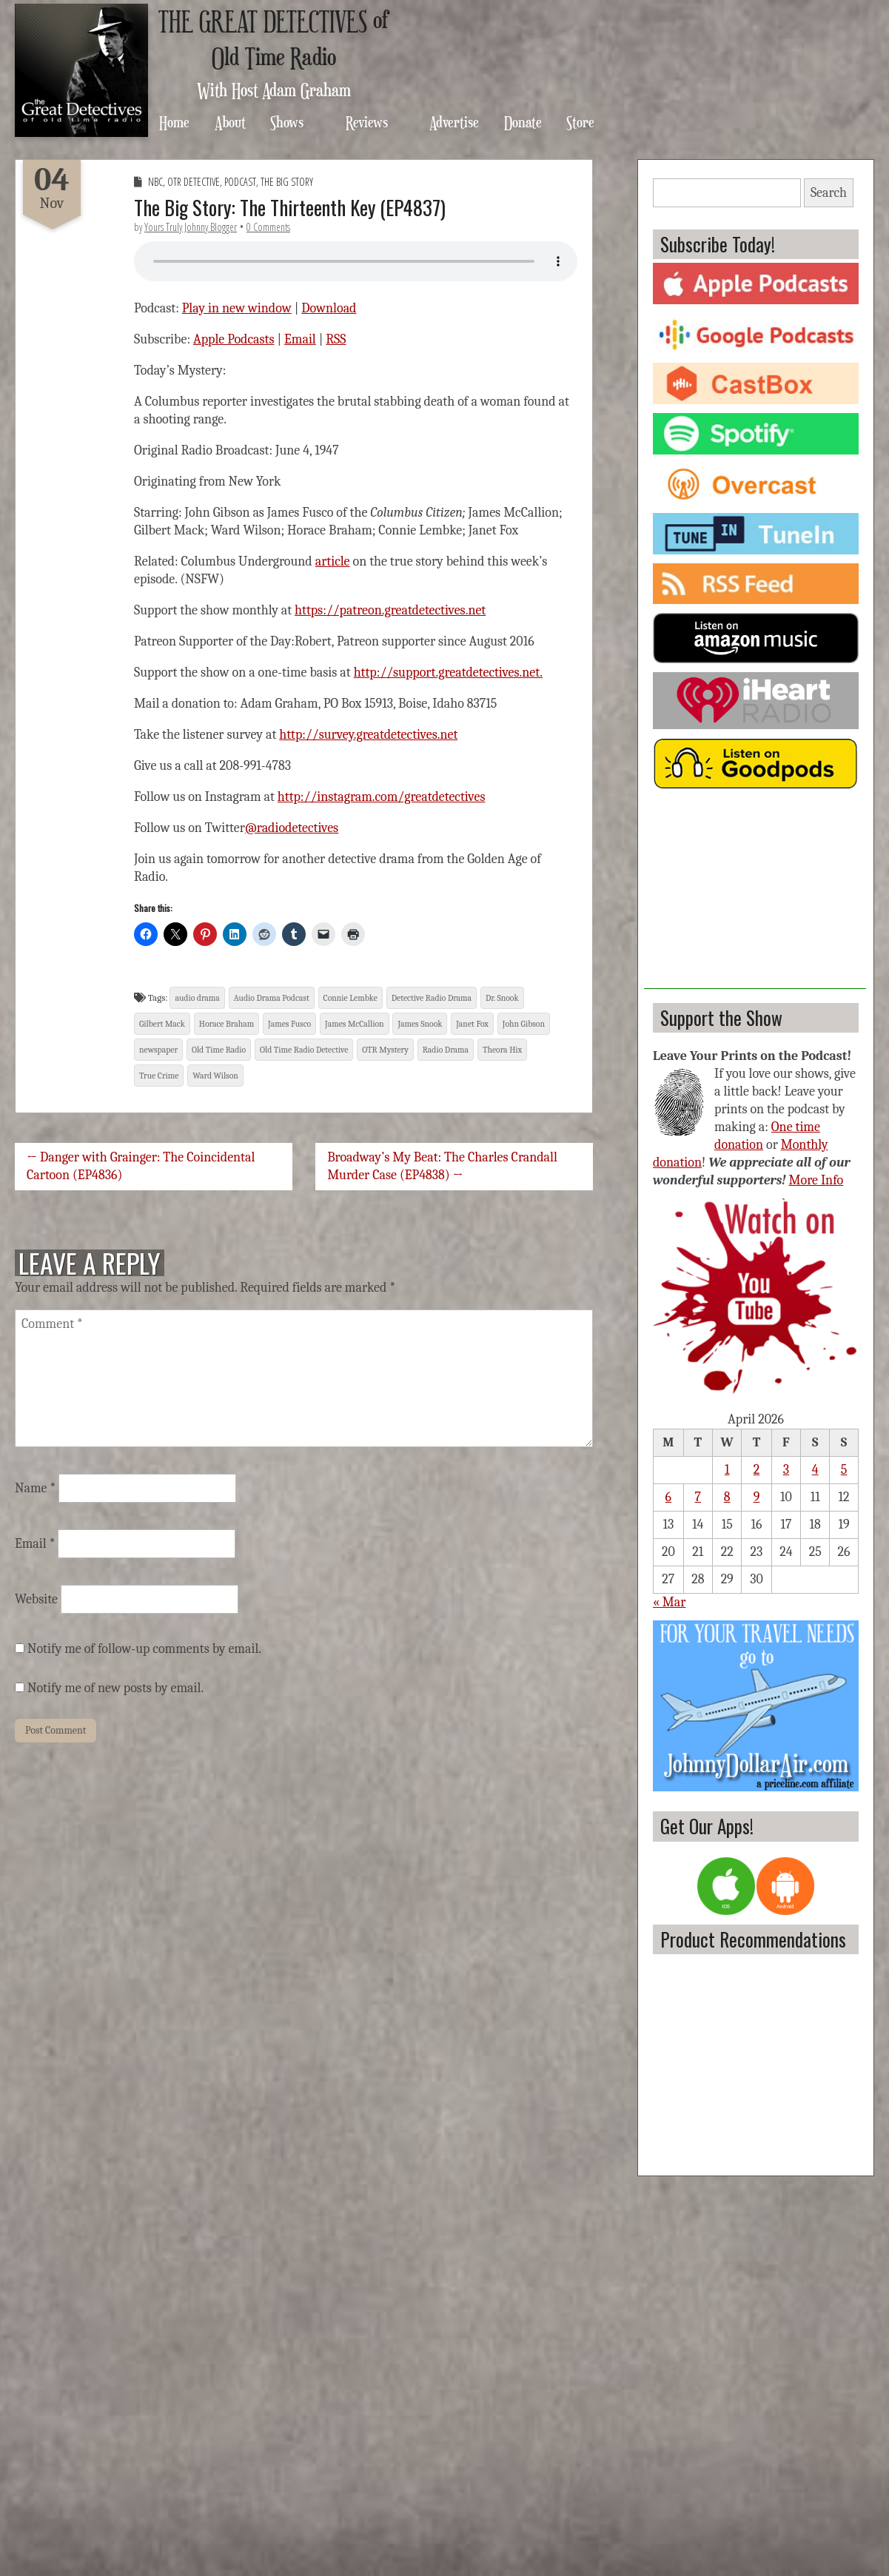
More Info (816, 1180)
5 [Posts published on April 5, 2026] (844, 1469)
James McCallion (354, 1024)
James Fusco (289, 1024)
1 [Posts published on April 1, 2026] (727, 1469)
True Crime (158, 1075)
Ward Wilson (215, 1075)
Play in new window (237, 308)
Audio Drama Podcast (271, 998)
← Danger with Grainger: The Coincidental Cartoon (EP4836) (141, 1166)
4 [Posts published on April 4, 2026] (815, 1469)
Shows (286, 122)
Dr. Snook (502, 998)
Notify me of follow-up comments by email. (144, 1649)
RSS (336, 339)
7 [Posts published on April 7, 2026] (698, 1497)
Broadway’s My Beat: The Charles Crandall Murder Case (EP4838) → (442, 1166)
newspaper (158, 1049)
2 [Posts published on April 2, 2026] (757, 1469)
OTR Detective (193, 182)
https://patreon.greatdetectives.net (390, 610)
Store (580, 122)
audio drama (197, 998)
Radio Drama (446, 1049)
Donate (523, 122)
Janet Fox (472, 1024)
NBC (155, 182)
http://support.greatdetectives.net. (448, 672)
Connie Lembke (350, 998)
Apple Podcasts (234, 339)
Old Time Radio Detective (304, 1049)
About (230, 122)
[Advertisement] (755, 896)
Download (328, 308)
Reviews (367, 122)
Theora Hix (502, 1049)
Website (36, 1599)
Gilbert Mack (162, 1024)
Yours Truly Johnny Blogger (190, 227)
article (332, 561)
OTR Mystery (385, 1049)
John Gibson (524, 1024)
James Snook (419, 1024)
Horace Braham (226, 1024)
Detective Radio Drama (432, 998)
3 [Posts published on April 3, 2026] (786, 1469)
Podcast (240, 182)
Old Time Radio (219, 1049)
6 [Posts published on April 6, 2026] (668, 1497)
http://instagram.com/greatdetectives (382, 797)
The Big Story (287, 182)
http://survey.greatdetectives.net (368, 734)
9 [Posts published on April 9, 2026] (757, 1497)
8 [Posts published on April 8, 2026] (727, 1497)
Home (174, 122)
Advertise (454, 122)
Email (300, 339)
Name (35, 1488)
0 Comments (268, 227)
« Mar (669, 1602)
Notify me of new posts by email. (115, 1688)
